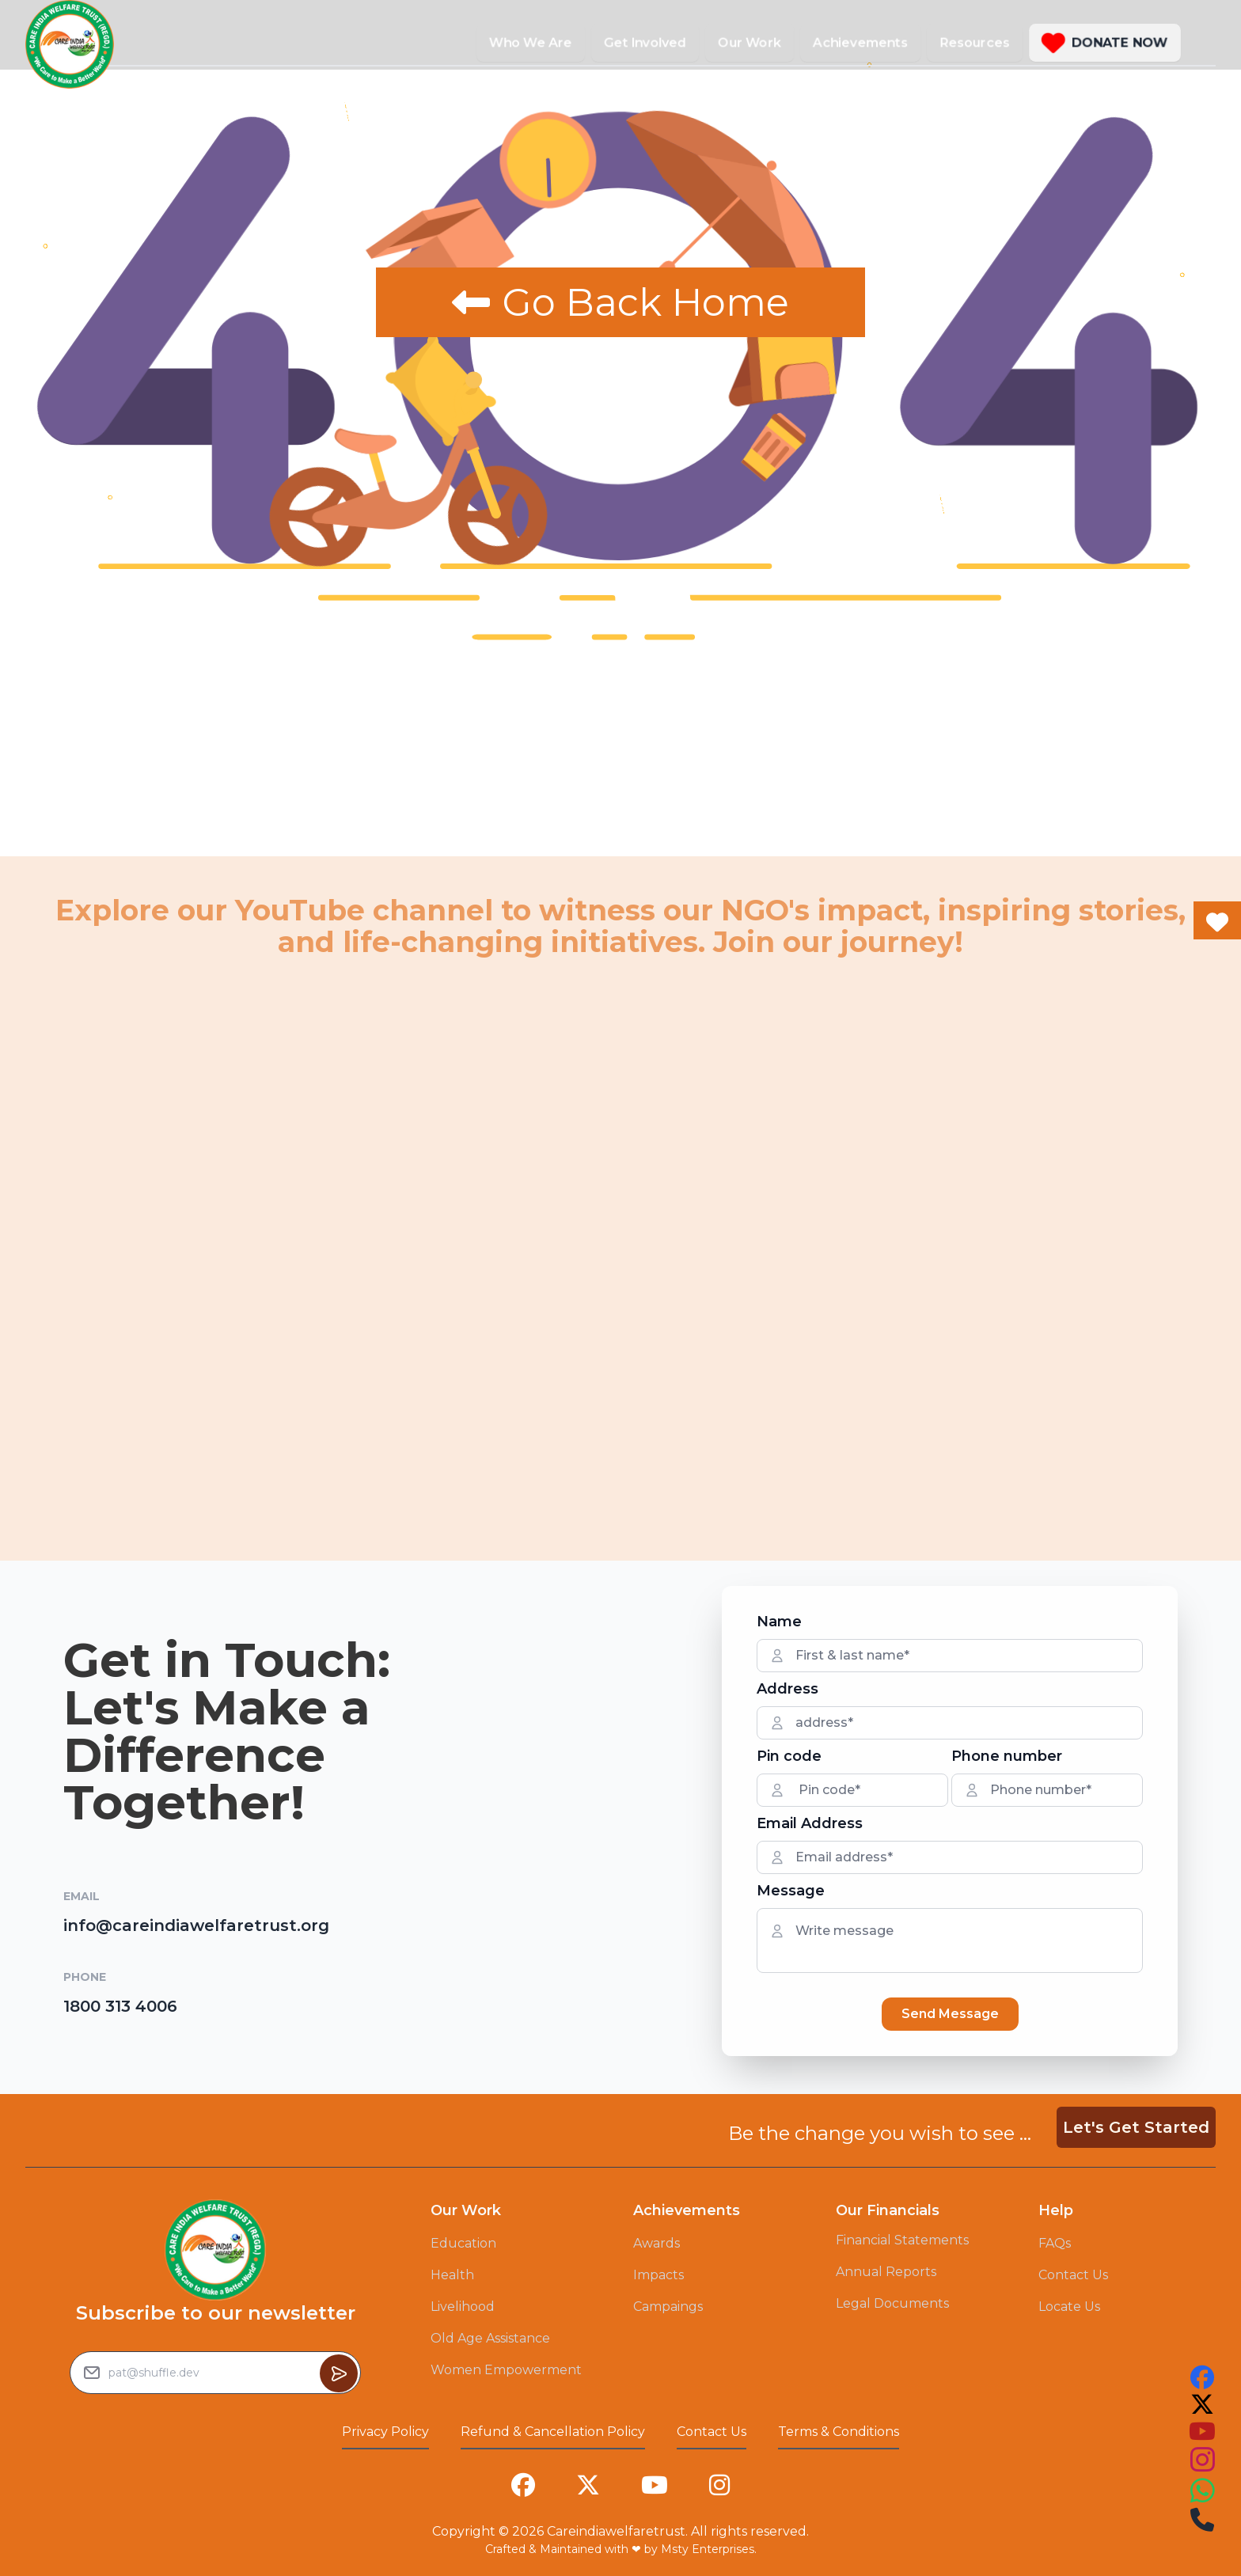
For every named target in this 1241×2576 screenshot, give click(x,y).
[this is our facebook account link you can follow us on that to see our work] (1202, 2377)
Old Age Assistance (490, 2338)
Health (452, 2274)
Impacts (658, 2274)
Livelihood (463, 2306)
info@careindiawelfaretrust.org (196, 1925)
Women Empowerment (506, 2369)
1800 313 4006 (120, 2006)
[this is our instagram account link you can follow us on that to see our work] (1202, 2460)
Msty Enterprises (707, 2549)
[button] (1105, 43)
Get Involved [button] (645, 42)
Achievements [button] (860, 42)
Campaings (668, 2306)
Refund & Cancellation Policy (553, 2431)
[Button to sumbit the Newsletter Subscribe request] (339, 2373)
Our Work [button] (749, 42)
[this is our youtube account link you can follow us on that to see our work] (1202, 2431)
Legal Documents (892, 2303)
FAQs (1054, 2243)
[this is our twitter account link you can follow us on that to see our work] (1202, 2404)
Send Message (950, 2013)
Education (463, 2243)
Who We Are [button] (530, 42)
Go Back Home (620, 302)
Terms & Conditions (838, 2431)
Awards (656, 2243)
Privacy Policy (385, 2431)
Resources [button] (974, 42)
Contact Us (1073, 2274)
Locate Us (1069, 2306)
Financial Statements (902, 2240)
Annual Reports (886, 2271)
